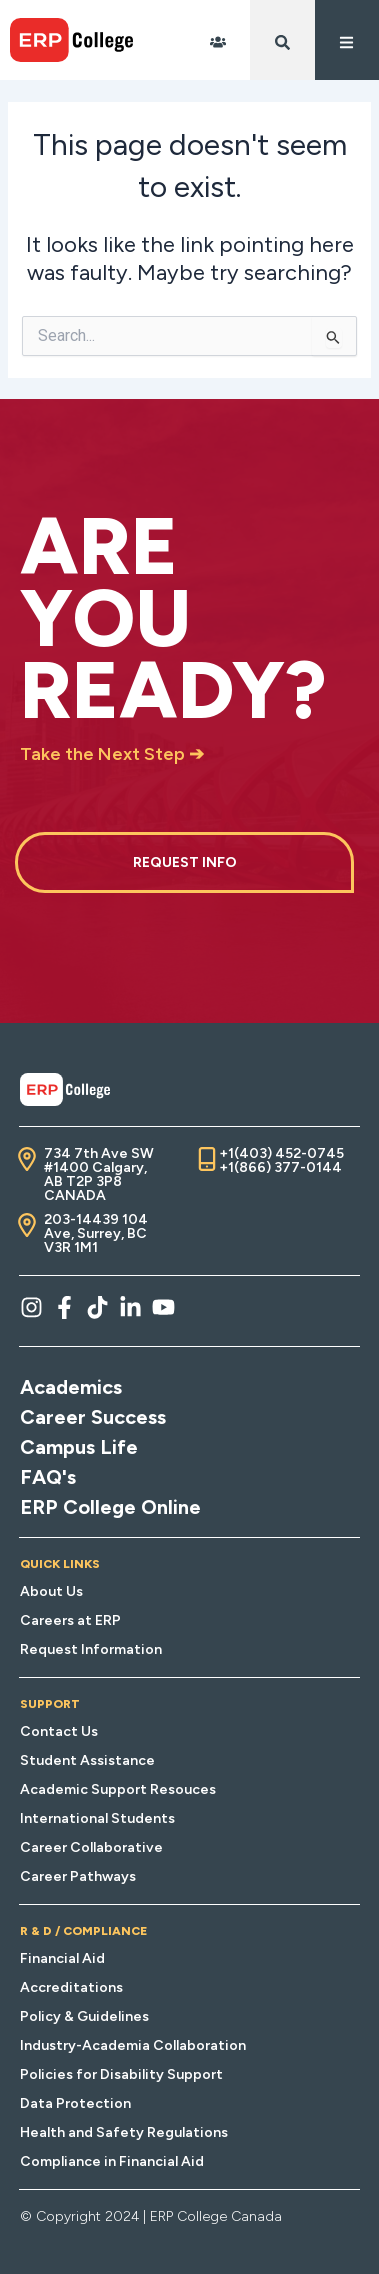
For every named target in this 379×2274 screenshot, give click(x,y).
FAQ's (48, 1477)
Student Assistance (87, 1760)
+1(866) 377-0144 (280, 1167)
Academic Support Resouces (118, 1789)
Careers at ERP (70, 1620)
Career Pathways (78, 1876)
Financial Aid (62, 1958)
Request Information (91, 1649)
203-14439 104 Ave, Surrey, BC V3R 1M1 (96, 1233)
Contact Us (59, 1731)
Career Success (93, 1417)
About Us (51, 1591)
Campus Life (79, 1447)
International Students (97, 1818)
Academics (71, 1387)
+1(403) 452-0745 (281, 1153)
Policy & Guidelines (84, 2016)
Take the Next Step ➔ (112, 754)
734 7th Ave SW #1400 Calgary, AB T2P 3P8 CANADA (99, 1174)
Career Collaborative (91, 1847)
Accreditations (71, 1987)
